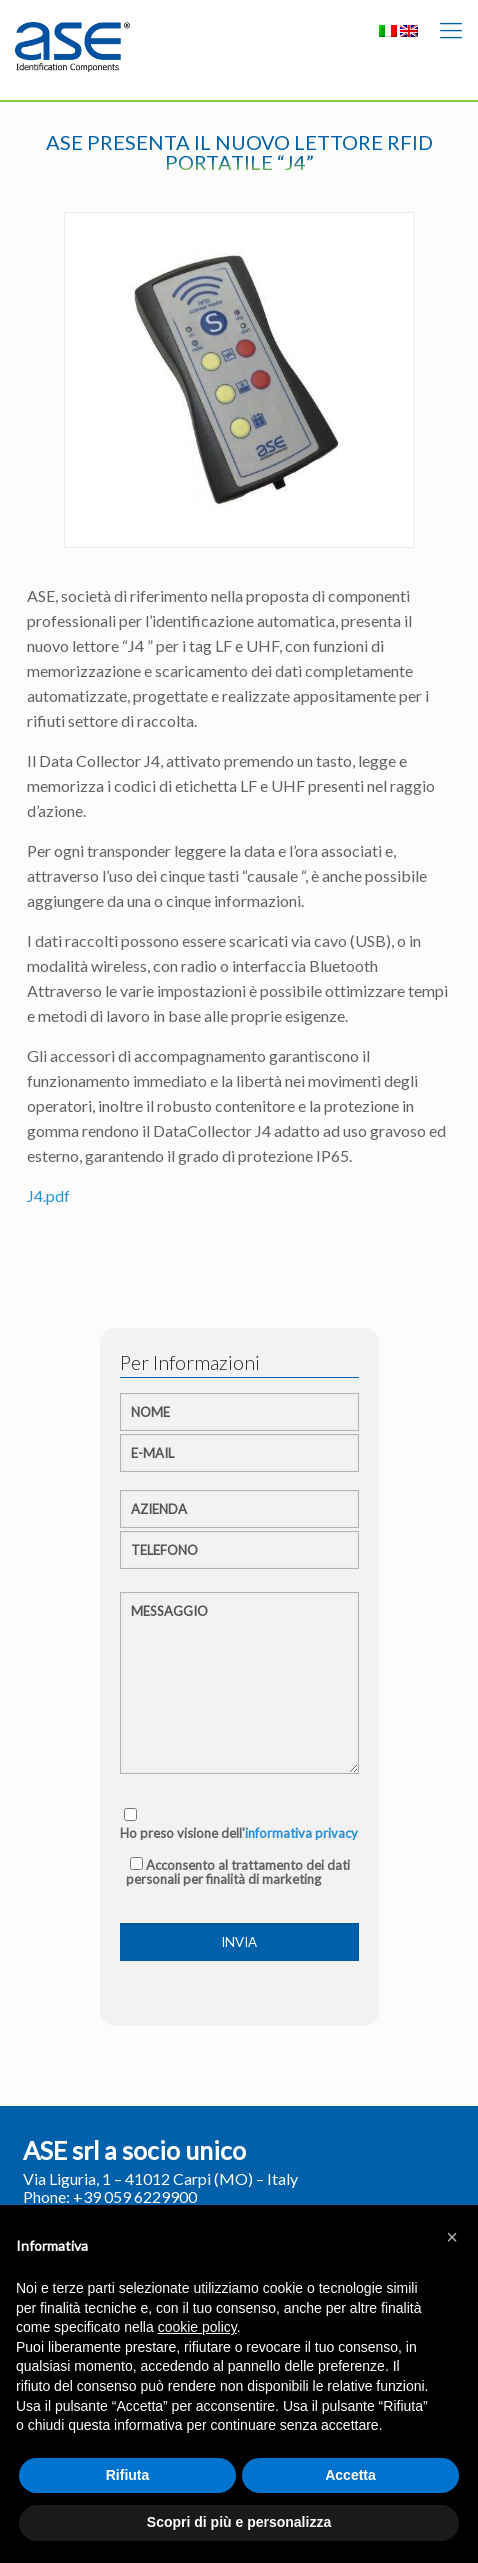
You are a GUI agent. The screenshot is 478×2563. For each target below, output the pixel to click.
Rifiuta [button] (128, 2475)
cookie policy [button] (197, 2327)
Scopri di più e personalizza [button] (239, 2522)
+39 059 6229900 (135, 2196)
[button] (452, 2237)
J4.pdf (48, 1195)
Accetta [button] (350, 2475)
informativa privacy (301, 1833)
